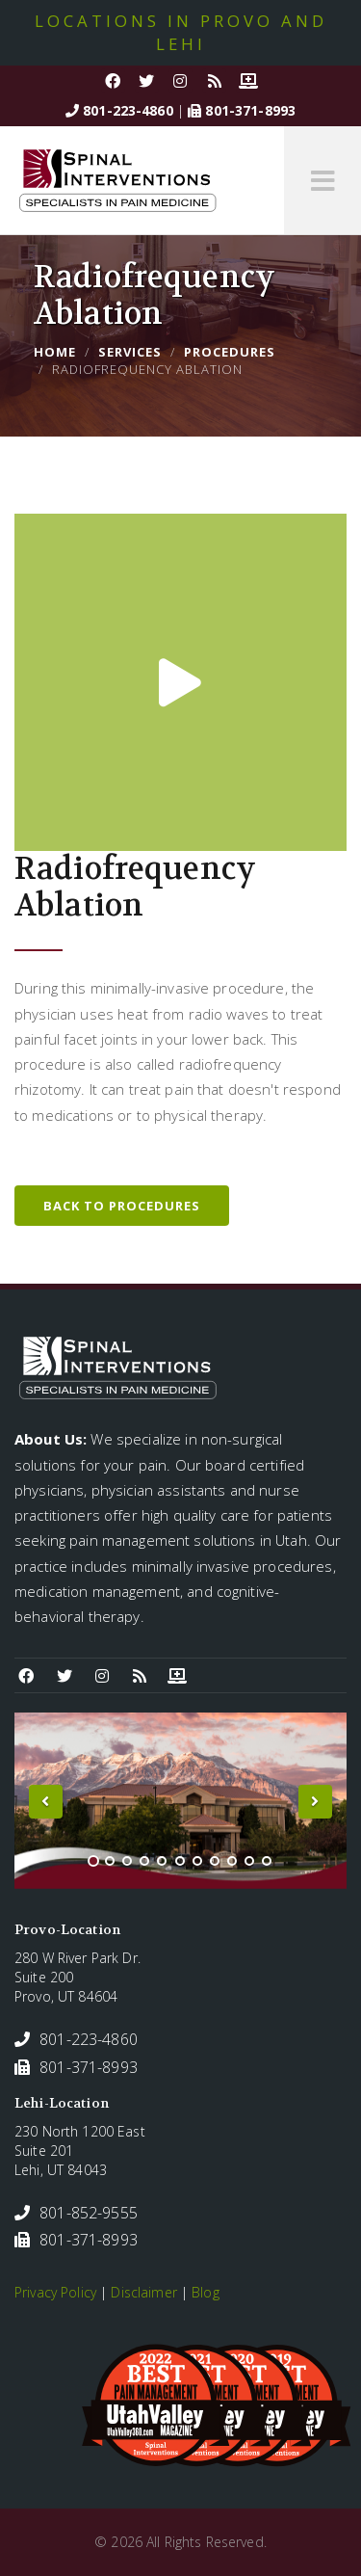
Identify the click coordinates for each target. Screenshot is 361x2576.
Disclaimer (143, 2292)
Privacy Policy (55, 2292)
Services (130, 351)
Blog (205, 2292)
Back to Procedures (121, 1205)
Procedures (229, 351)
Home (55, 351)
